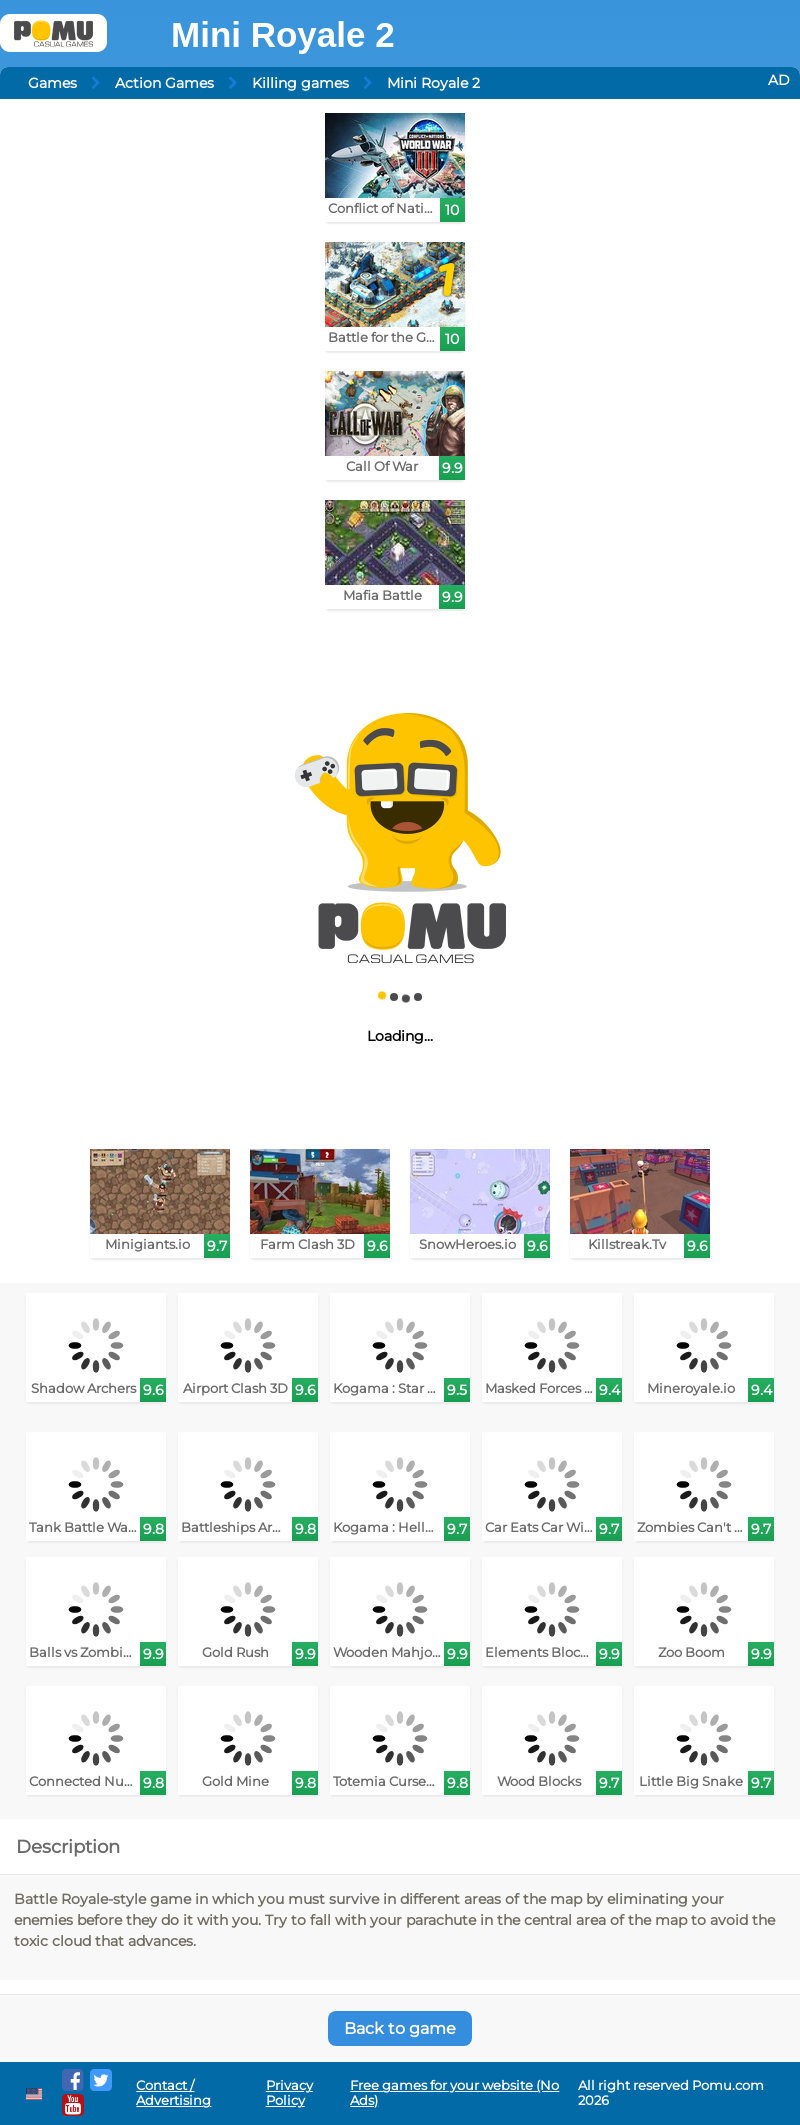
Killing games (300, 83)
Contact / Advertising (173, 2093)
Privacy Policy (289, 2093)
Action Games (164, 83)
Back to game (400, 2028)
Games (52, 83)
